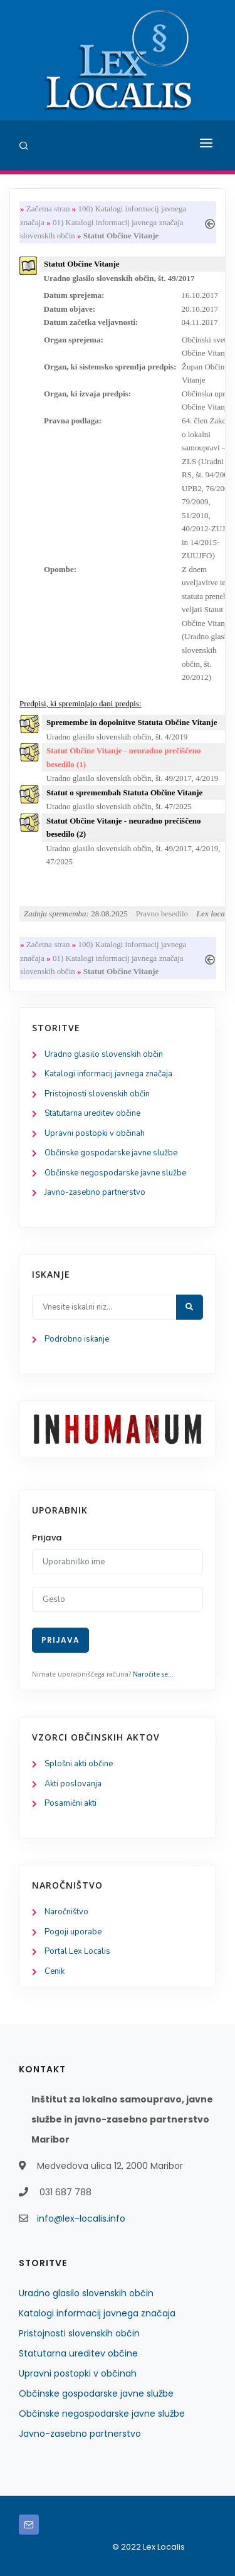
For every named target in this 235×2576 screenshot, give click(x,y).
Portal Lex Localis (77, 1951)
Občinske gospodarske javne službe (110, 1152)
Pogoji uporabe (73, 1931)
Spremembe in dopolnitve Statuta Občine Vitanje (131, 722)
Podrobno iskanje (76, 1339)
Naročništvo (66, 1911)
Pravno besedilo (162, 913)
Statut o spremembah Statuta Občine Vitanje (124, 792)
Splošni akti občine (78, 1763)
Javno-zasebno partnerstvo (94, 1192)
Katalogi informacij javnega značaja (108, 1073)
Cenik (54, 1971)
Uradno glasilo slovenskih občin (103, 1054)
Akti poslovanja (73, 1783)
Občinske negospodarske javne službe (115, 1173)
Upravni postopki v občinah (94, 1133)
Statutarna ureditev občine (92, 1113)
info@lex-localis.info (81, 2218)
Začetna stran (48, 208)
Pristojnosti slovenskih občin (97, 1094)
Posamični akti (70, 1803)
